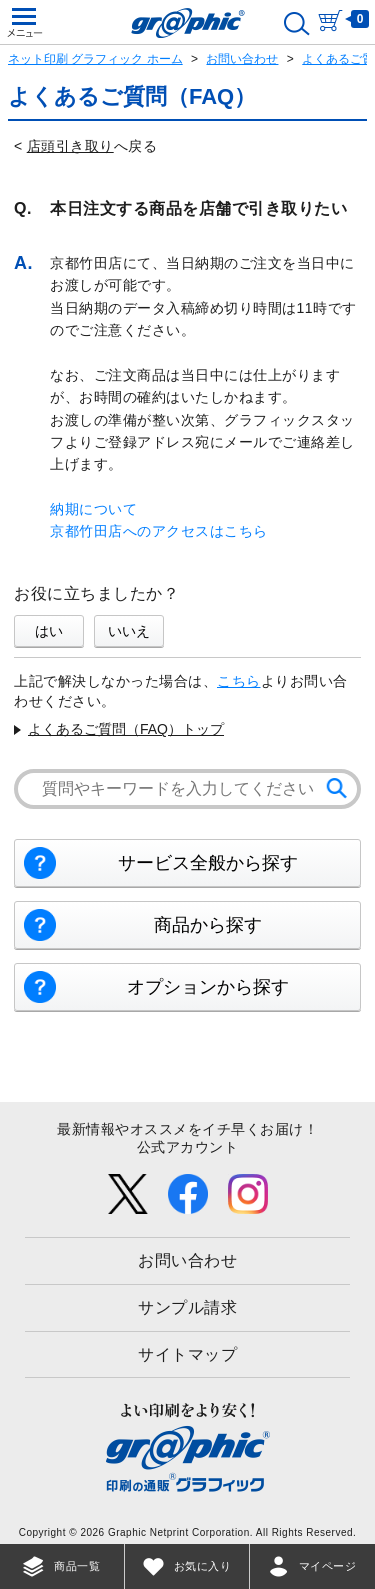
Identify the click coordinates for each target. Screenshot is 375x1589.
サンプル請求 (187, 1307)
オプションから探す (208, 987)
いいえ (129, 631)
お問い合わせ (242, 59)
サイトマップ (187, 1354)
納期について (93, 509)
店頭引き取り (70, 146)
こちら (239, 681)
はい (49, 631)
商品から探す (208, 925)
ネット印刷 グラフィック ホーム (95, 59)
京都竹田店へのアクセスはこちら (159, 531)
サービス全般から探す (208, 863)
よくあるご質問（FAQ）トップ (126, 729)
